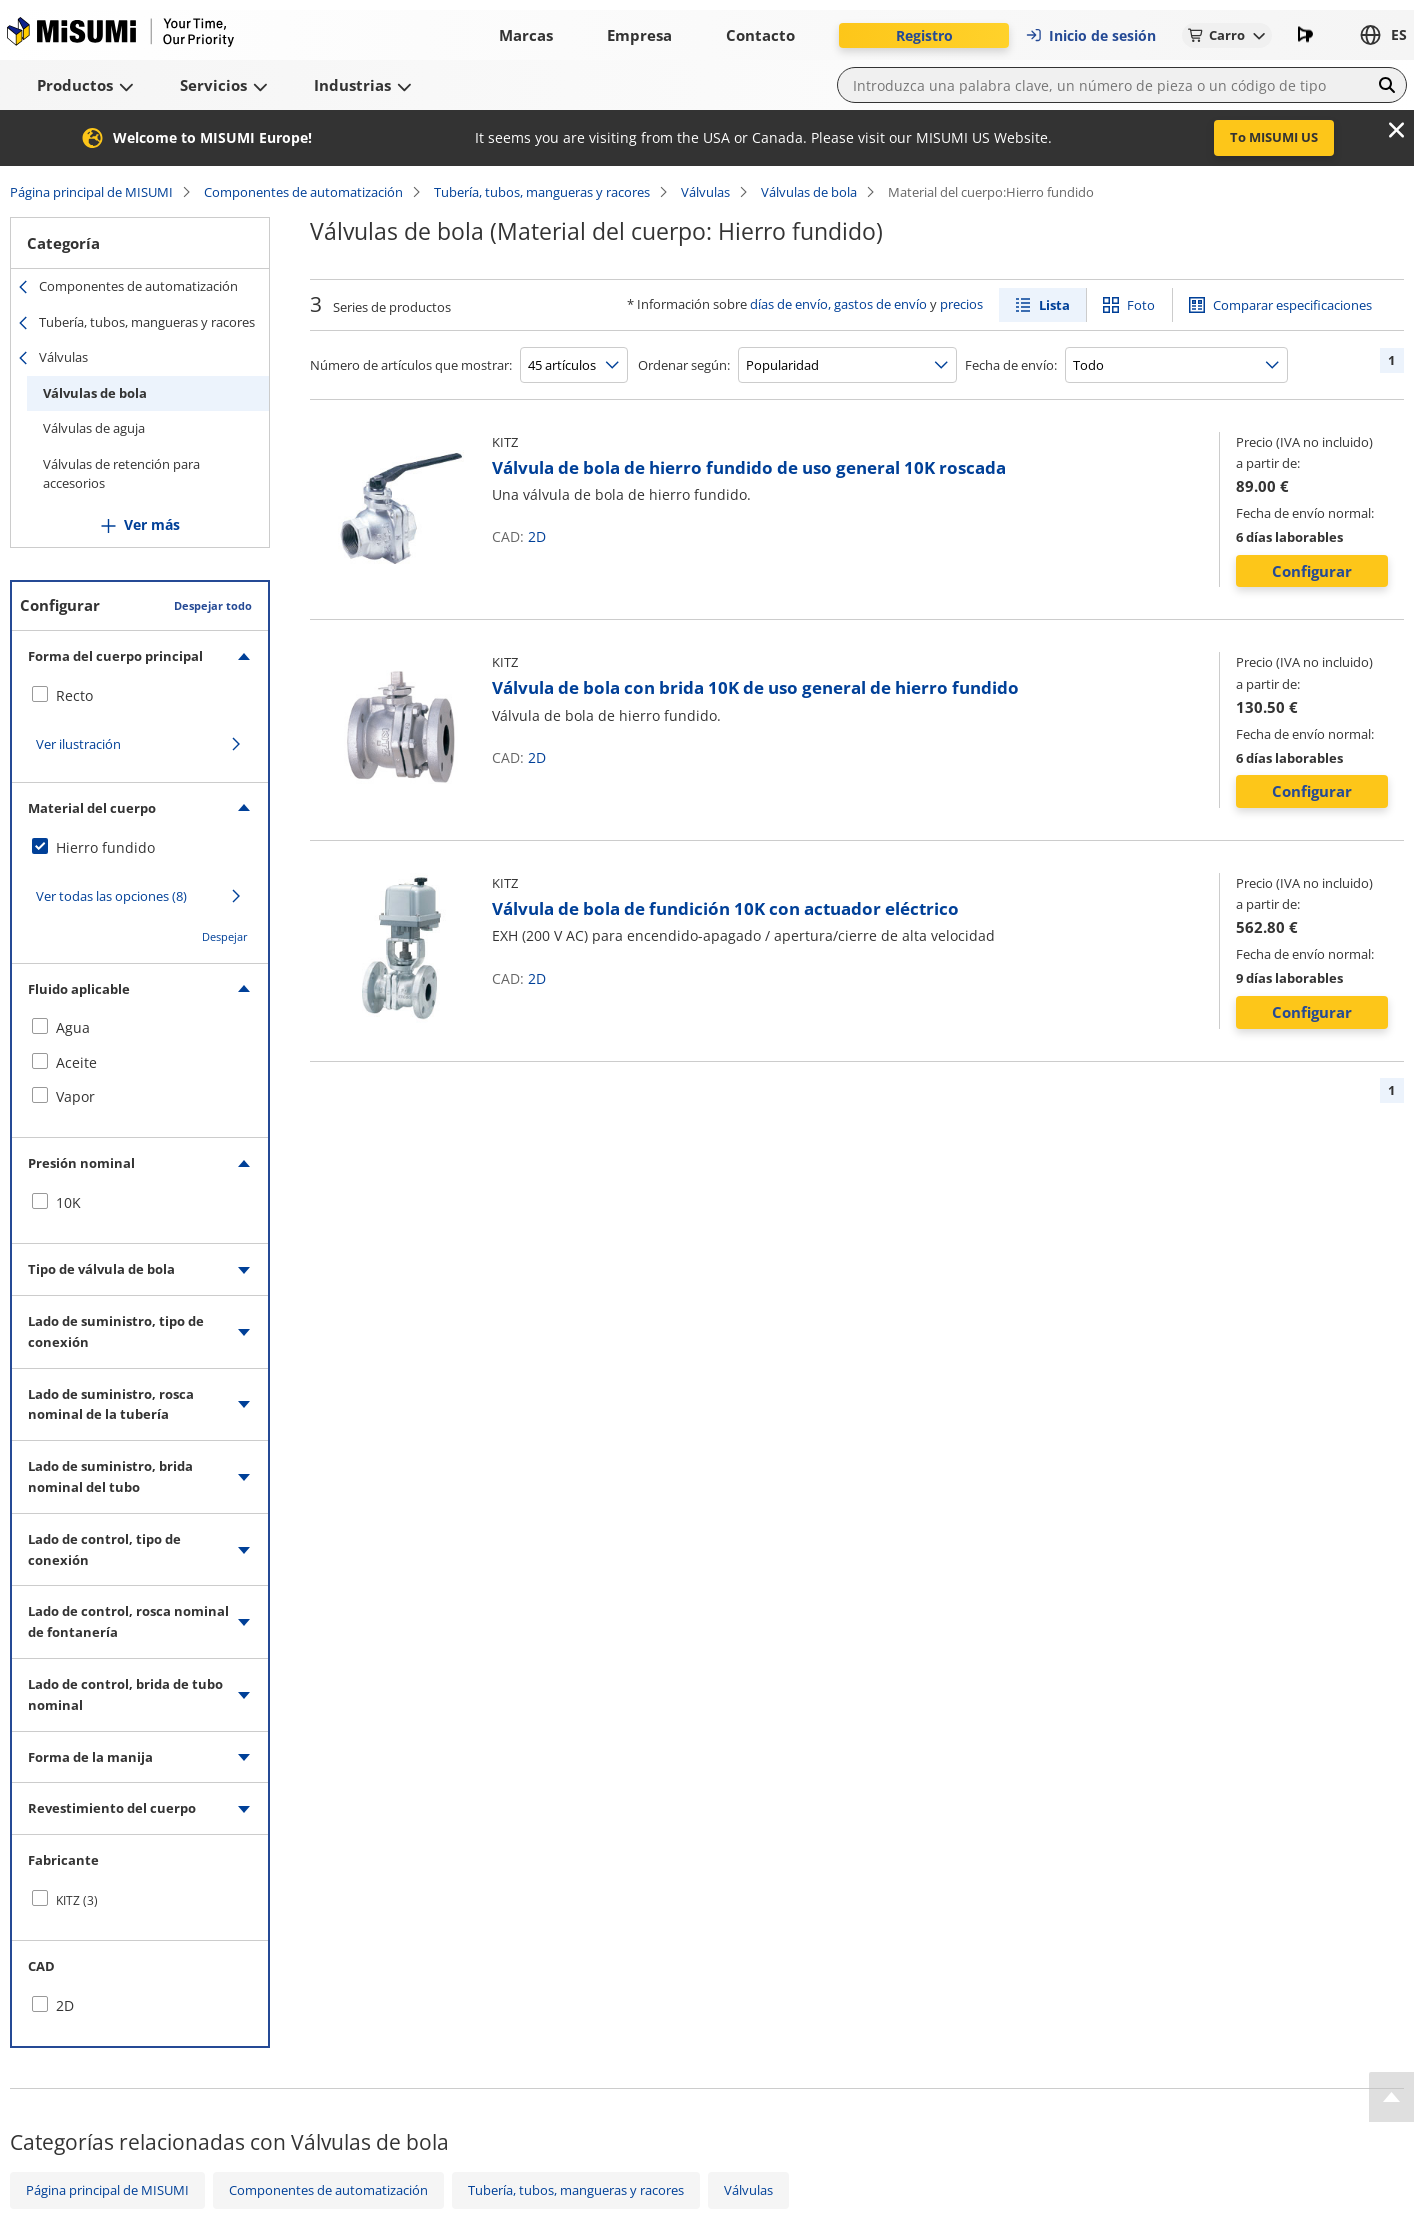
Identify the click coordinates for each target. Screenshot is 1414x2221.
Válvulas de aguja (94, 428)
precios (961, 304)
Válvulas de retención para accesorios (121, 474)
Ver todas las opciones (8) (111, 896)
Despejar (225, 936)
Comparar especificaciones (1292, 305)
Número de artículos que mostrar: (411, 365)
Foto (1141, 305)
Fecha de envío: (1011, 365)
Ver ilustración (78, 744)
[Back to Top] (1391, 2097)
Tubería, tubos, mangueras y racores (542, 192)
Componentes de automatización (303, 192)
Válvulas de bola (809, 192)
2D (537, 536)
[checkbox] (140, 696)
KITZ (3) (77, 1900)
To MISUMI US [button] (1274, 137)
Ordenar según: (684, 365)
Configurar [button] (1312, 571)
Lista (1054, 305)
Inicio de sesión (1090, 35)
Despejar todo (213, 605)
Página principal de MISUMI (91, 192)
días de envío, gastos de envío (838, 304)
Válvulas (705, 192)
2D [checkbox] (65, 2005)
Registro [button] (924, 35)
